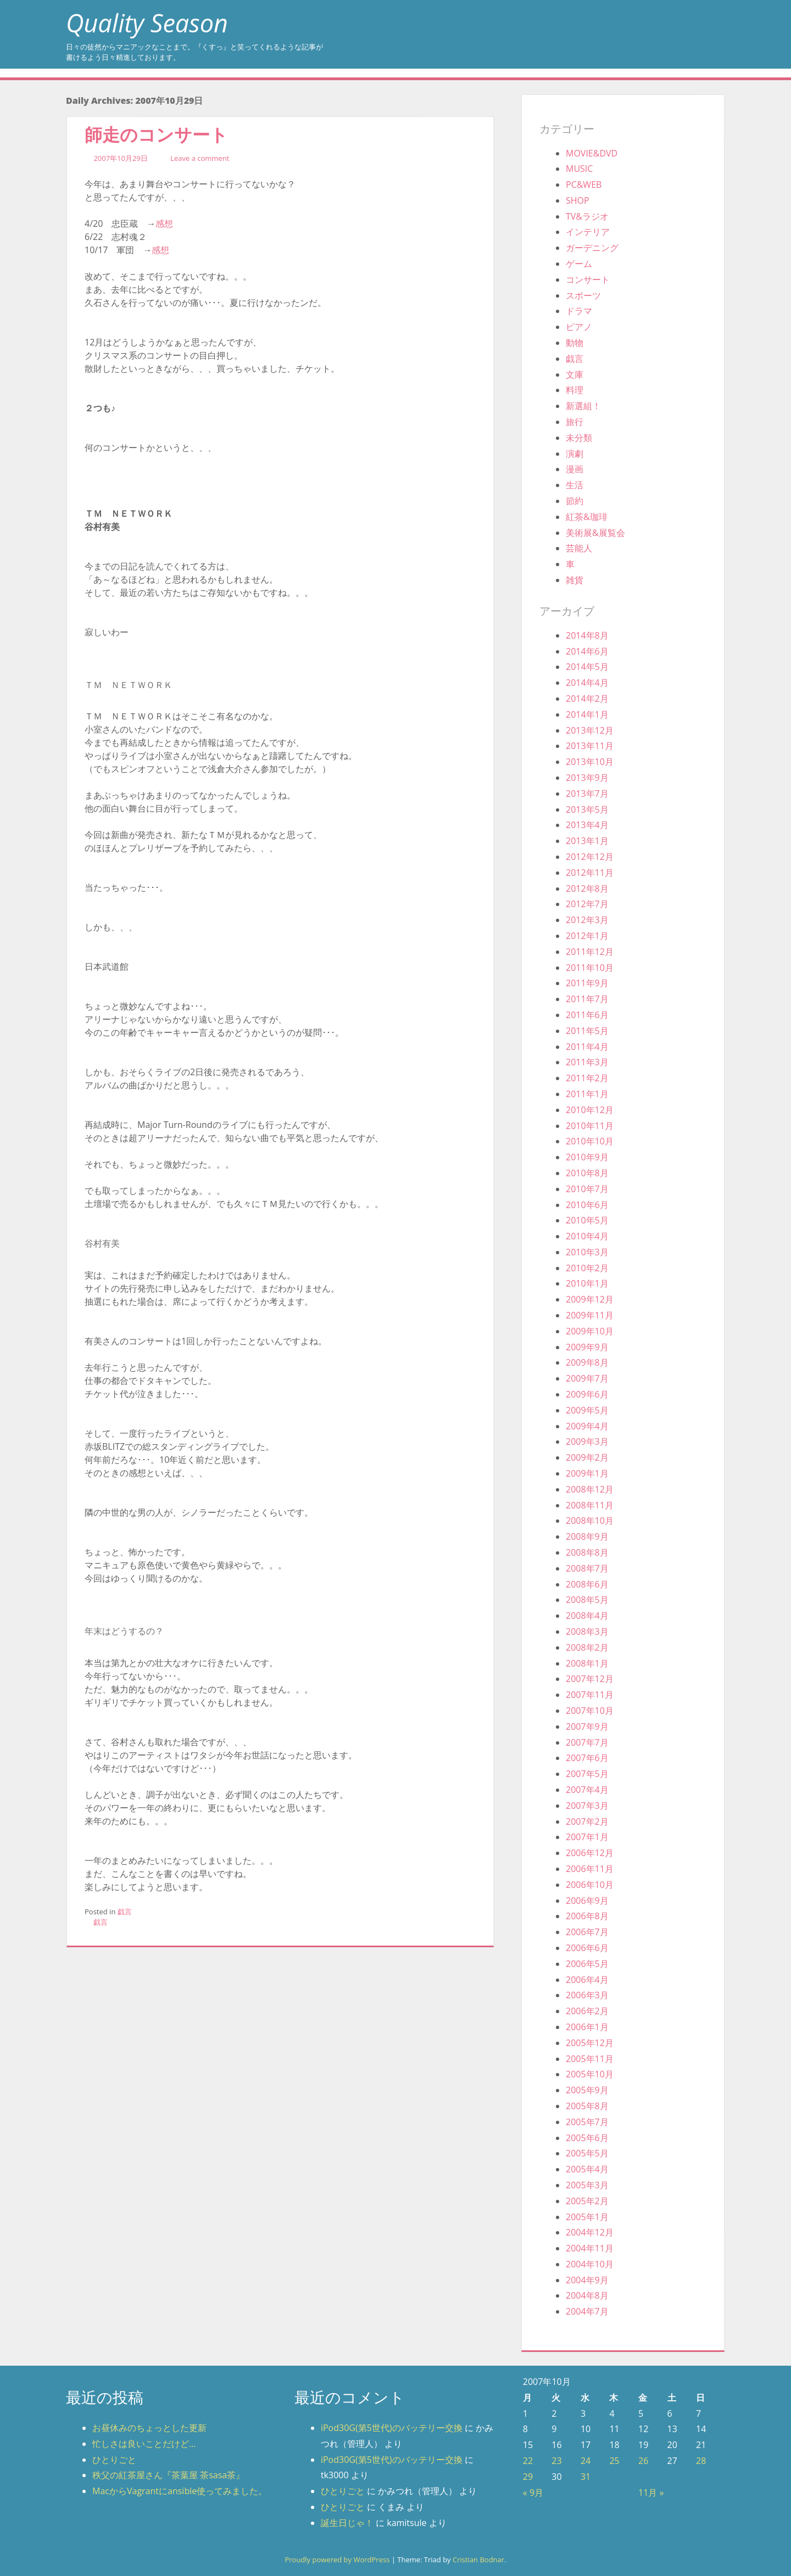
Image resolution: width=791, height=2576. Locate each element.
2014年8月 (587, 635)
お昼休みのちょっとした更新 (149, 2428)
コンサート (588, 279)
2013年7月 (587, 793)
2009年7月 (587, 1378)
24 (586, 2461)
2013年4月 (587, 825)
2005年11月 (590, 2059)
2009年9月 (587, 1347)
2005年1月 (587, 2217)
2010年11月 (590, 1126)
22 (528, 2461)
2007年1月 (587, 1837)
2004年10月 (590, 2264)
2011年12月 (590, 952)
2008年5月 (587, 1600)
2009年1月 (587, 1473)
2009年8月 (587, 1362)
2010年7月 (587, 1189)
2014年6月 (587, 651)
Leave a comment (199, 158)
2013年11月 (590, 746)
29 (528, 2477)
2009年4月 (587, 1426)
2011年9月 (587, 983)
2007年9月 (587, 1726)
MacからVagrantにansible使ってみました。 (179, 2491)
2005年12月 (590, 2043)
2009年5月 (587, 1410)
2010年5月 (587, 1220)
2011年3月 (587, 1062)
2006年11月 (590, 1869)
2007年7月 (587, 1742)
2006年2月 (587, 2011)
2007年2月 (587, 1821)
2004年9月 (587, 2280)
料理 (574, 390)
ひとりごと (114, 2460)
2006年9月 (587, 1901)
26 (643, 2461)
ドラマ (579, 311)
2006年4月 (587, 1980)
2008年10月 (590, 1521)
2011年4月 (587, 1047)
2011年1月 (587, 1094)
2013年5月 (587, 809)
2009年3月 (587, 1441)
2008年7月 (587, 1568)
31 (586, 2477)
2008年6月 (587, 1584)
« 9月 (533, 2492)
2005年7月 (587, 2122)
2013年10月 (590, 762)
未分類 (579, 438)
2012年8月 (587, 888)
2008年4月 (587, 1616)
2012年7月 (587, 904)
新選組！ (583, 406)
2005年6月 (587, 2138)
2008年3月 (587, 1631)
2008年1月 (587, 1663)
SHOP (577, 200)
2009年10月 (590, 1331)
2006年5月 (587, 1964)
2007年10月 (590, 1711)
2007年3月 (587, 1806)
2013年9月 (587, 778)
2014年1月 (587, 714)
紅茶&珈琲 (587, 517)
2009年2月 (587, 1457)
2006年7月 (587, 1932)
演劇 (574, 454)
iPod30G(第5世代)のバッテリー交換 (392, 2428)
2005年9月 (587, 2090)
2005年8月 (587, 2106)
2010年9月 (587, 1157)
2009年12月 (590, 1299)
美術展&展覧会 (595, 533)
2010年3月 (587, 1252)
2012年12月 (590, 857)
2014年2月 (587, 698)
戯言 (125, 1911)
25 (614, 2461)
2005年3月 (587, 2185)
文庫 (574, 374)
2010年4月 (587, 1236)
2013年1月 (587, 841)
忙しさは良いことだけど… (144, 2444)
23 (556, 2461)
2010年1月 (587, 1283)
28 (701, 2461)
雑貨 (574, 580)
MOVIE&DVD (591, 153)
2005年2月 (587, 2201)
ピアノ (579, 327)
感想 (164, 223)
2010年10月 (590, 1141)
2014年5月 (587, 667)
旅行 (574, 422)
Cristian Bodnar (478, 2559)
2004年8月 (587, 2295)
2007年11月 (590, 1695)
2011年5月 (587, 1031)
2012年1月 (587, 936)
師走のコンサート (156, 134)
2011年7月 (587, 999)
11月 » (651, 2492)
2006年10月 (590, 1885)
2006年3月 (587, 1995)
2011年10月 (590, 968)
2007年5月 (587, 1774)
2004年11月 (590, 2248)
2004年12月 (590, 2232)
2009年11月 (590, 1315)
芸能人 (579, 548)
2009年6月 (587, 1394)
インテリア (588, 232)
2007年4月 (587, 1790)
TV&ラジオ (587, 216)
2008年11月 (590, 1505)
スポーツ (583, 295)
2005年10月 (590, 2074)
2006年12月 (590, 1853)
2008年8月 (587, 1552)
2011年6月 (587, 1015)
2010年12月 (590, 1110)
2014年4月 (587, 683)
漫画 (574, 469)
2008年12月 (590, 1489)
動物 (574, 343)
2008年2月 (587, 1647)
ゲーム (579, 264)
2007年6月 (587, 1758)
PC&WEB (583, 184)
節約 (574, 501)
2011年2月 (587, 1078)
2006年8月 (587, 1916)
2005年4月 (587, 2169)
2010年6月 (587, 1205)
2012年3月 (587, 920)
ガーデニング (592, 248)
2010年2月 (587, 1268)
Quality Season (147, 23)
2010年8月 (587, 1173)
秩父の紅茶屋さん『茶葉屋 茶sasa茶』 (168, 2475)
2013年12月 (590, 730)
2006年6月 (587, 1948)
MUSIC (579, 169)
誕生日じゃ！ (347, 2523)
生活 (574, 485)
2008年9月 (587, 1536)
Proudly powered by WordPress (337, 2559)
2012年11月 (590, 873)
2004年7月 (587, 2311)
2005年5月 (587, 2153)
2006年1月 (587, 2027)
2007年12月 (590, 1679)
